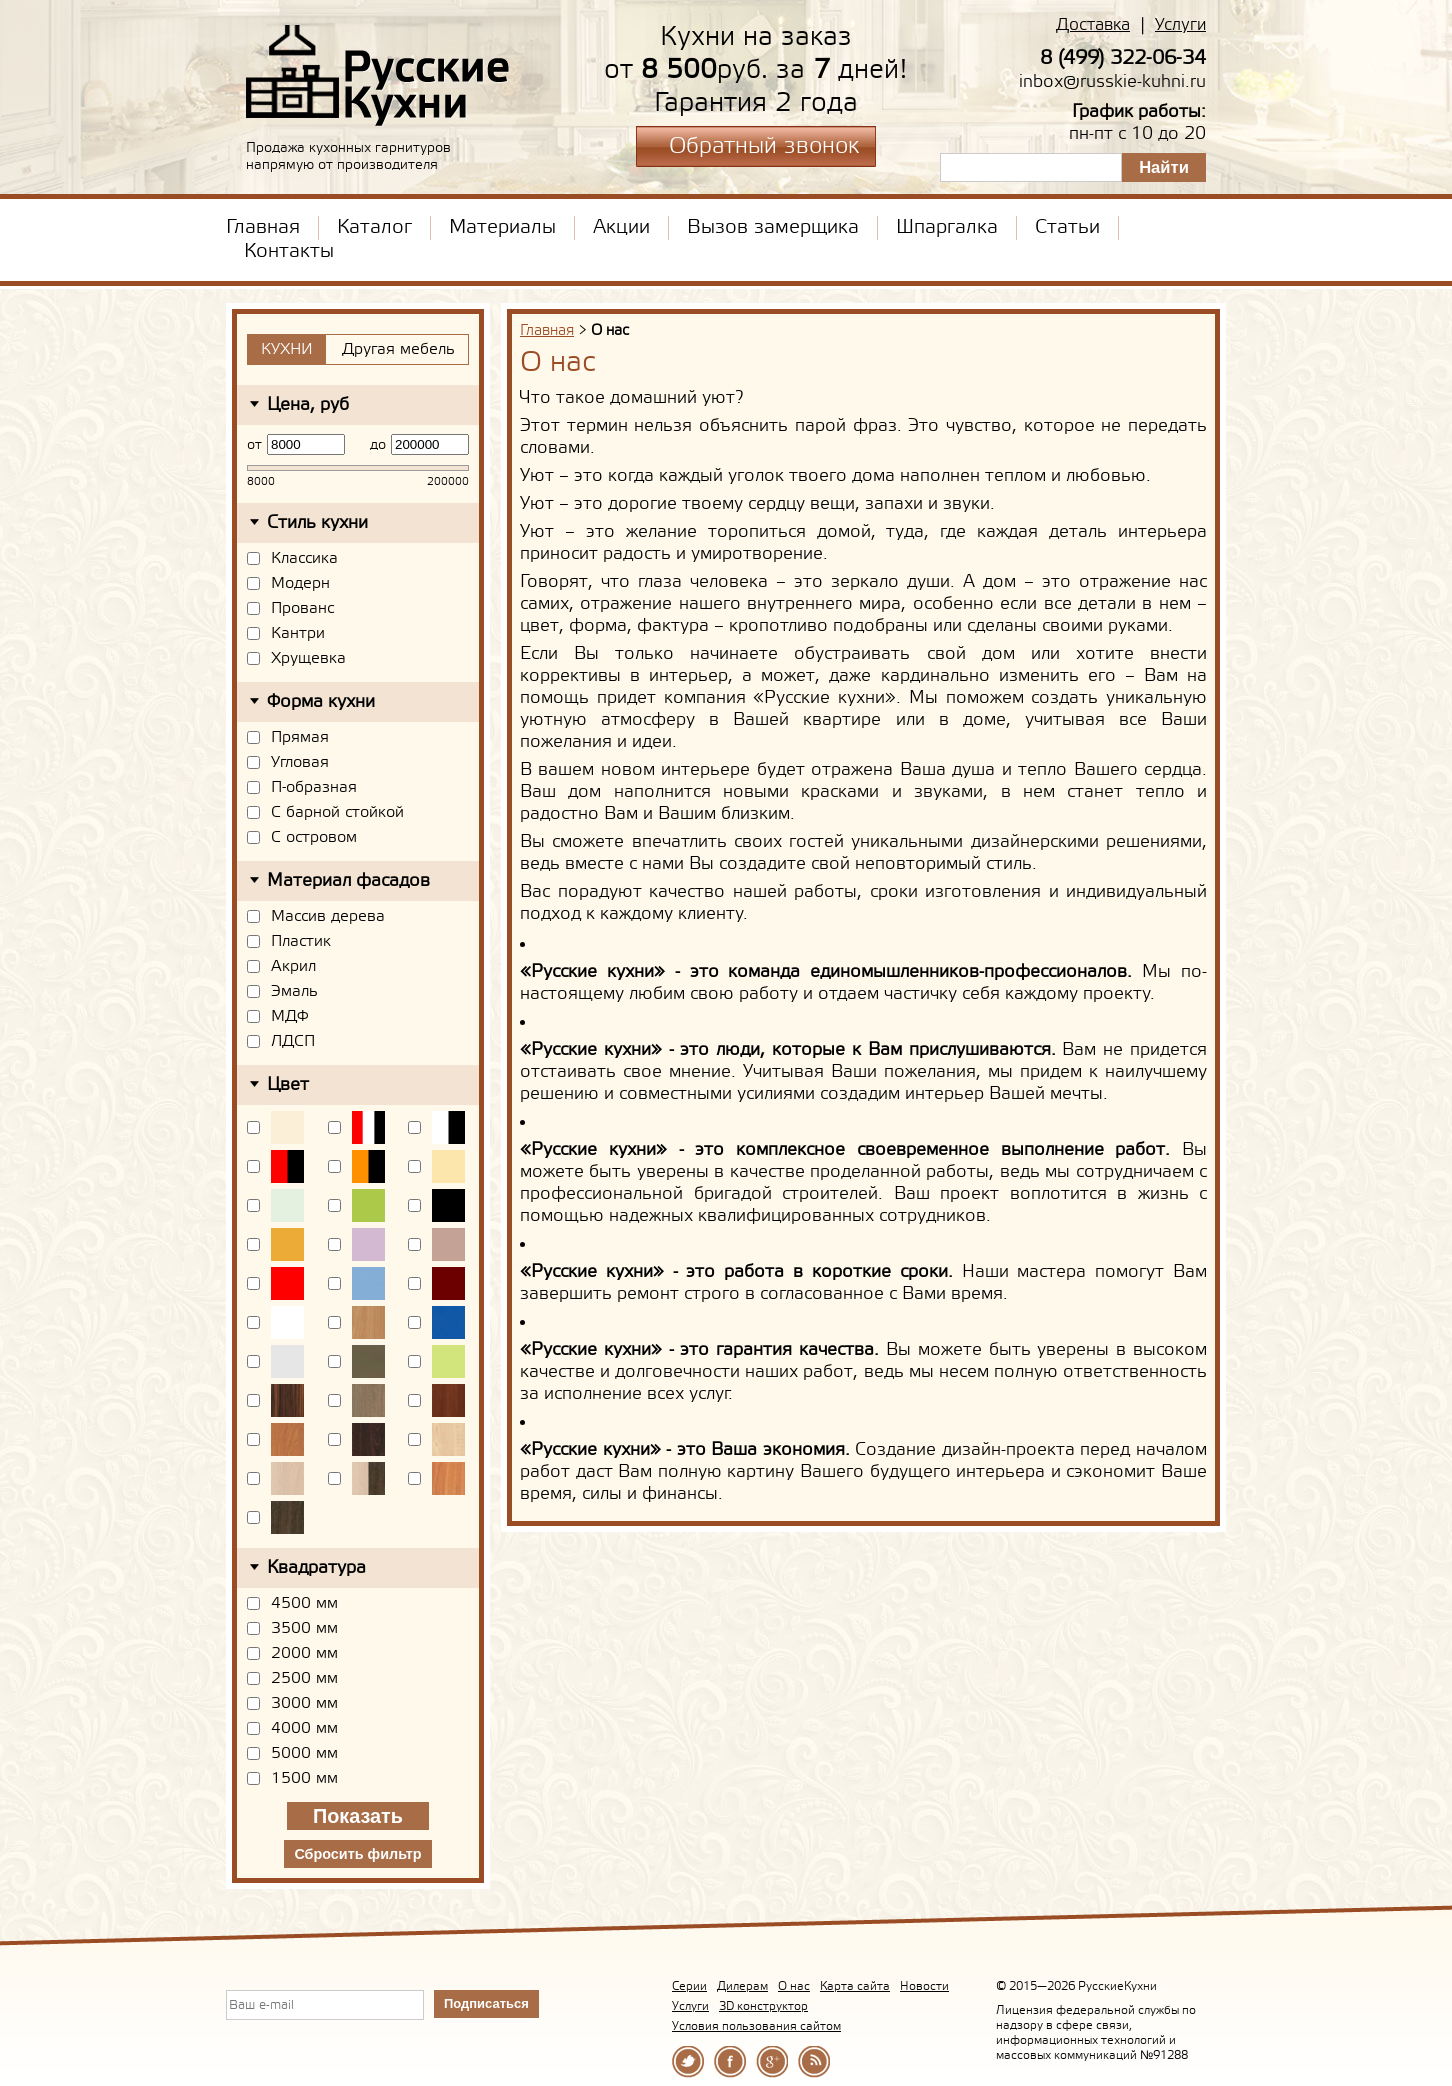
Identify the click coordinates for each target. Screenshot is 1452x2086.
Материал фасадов (348, 881)
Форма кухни (321, 702)
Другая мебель (398, 349)
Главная (263, 228)
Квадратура (316, 1568)
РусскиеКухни (378, 76)
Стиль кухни (317, 523)
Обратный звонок (764, 147)
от (254, 445)
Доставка (1093, 25)
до (378, 445)
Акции (621, 228)
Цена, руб (308, 405)
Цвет (288, 1085)
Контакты (289, 252)
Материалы (502, 228)
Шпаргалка (947, 228)
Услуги (1180, 25)
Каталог (374, 228)
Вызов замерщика (773, 228)
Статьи (1067, 228)
